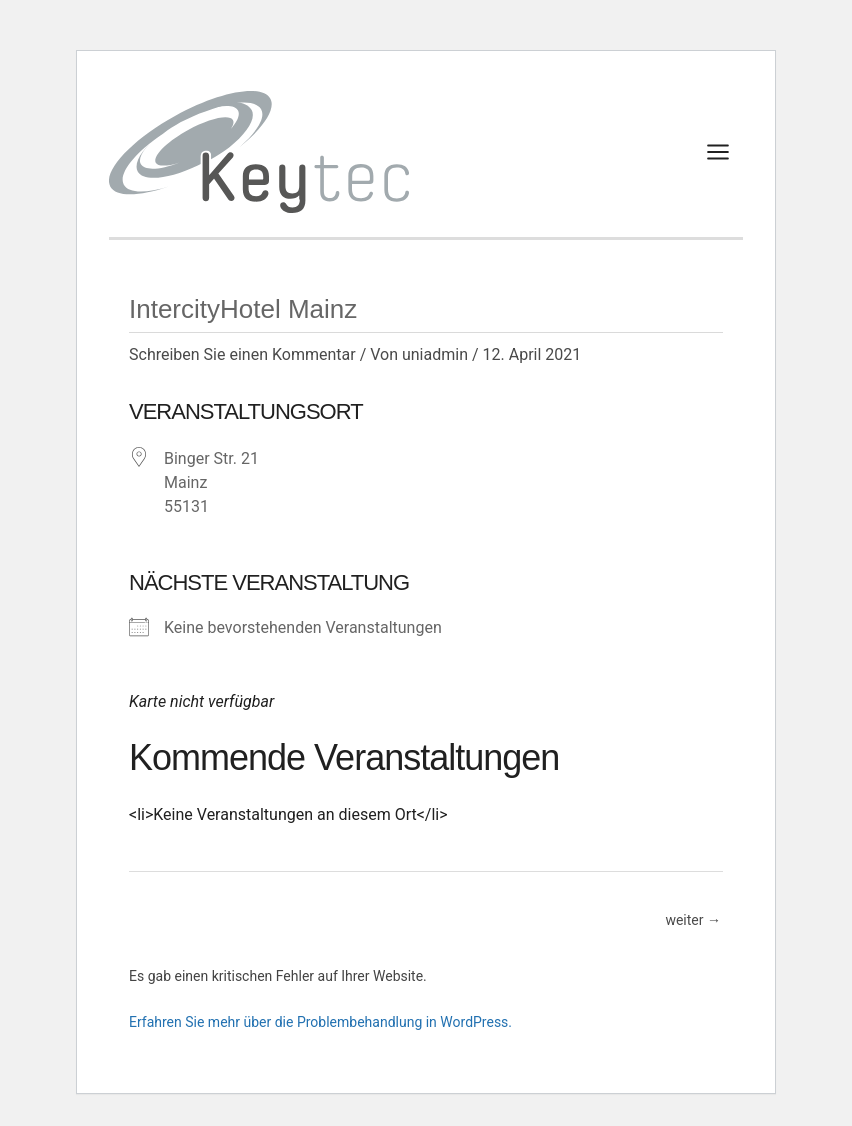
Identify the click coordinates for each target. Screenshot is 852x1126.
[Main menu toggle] (718, 152)
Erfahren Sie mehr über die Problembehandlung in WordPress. (320, 1022)
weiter (693, 921)
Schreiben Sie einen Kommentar (242, 354)
